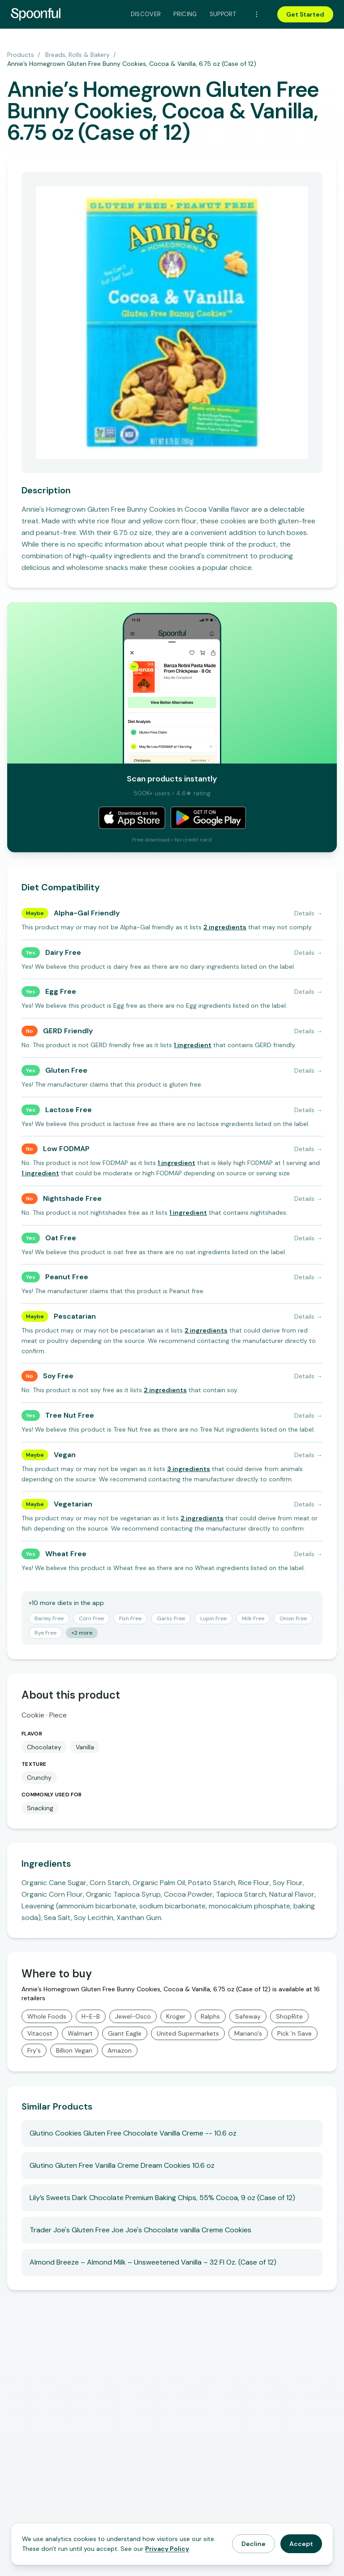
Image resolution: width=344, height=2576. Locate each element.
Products (20, 55)
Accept (301, 2544)
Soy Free (58, 1376)
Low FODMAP (66, 1148)
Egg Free (60, 991)
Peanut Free (66, 1277)
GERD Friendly (68, 1031)
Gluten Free (66, 1070)
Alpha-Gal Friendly (87, 913)
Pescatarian (75, 1316)
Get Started (305, 14)
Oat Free (60, 1238)
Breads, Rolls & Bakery (77, 55)
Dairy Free (63, 952)
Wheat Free (65, 1553)
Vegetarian (73, 1504)
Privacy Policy (167, 2549)
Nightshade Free (72, 1198)
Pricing (185, 14)
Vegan (65, 1454)
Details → (308, 913)
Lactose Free (68, 1109)
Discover (146, 14)
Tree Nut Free (69, 1415)
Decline (253, 2544)
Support (223, 14)
